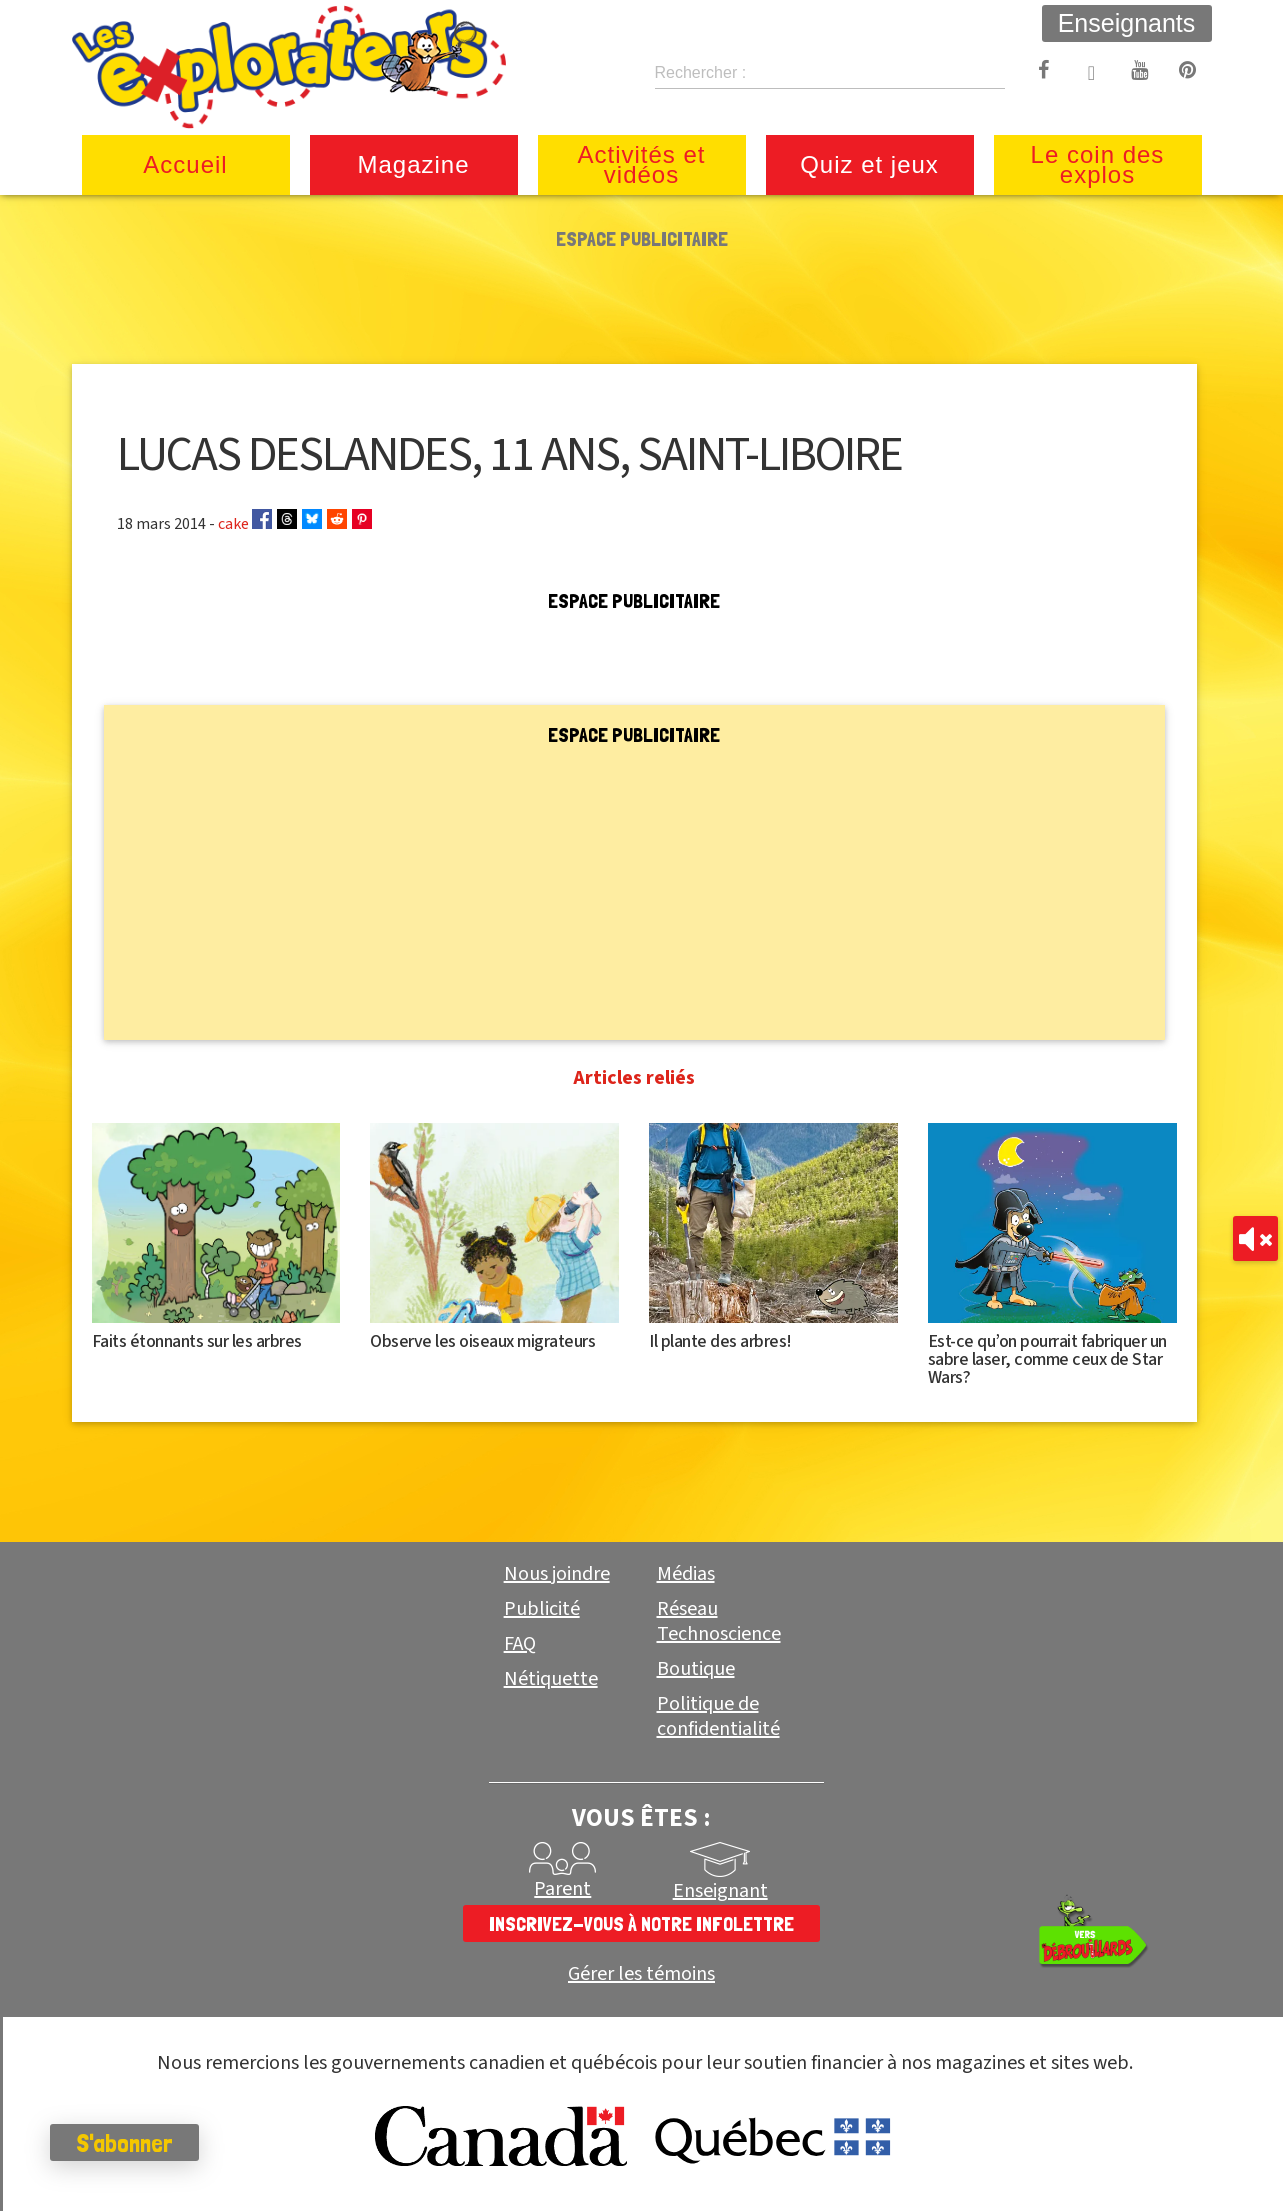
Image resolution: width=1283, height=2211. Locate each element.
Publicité (542, 1609)
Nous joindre (557, 1574)
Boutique (696, 1669)
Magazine (413, 164)
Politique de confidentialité (718, 1716)
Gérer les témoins (641, 1974)
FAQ (520, 1644)
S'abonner (124, 2143)
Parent (562, 1889)
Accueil (185, 164)
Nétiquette (551, 1679)
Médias (686, 1574)
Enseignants (1127, 23)
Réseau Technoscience (719, 1621)
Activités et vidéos (641, 164)
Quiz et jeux (869, 164)
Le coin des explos (1098, 164)
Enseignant (720, 1891)
